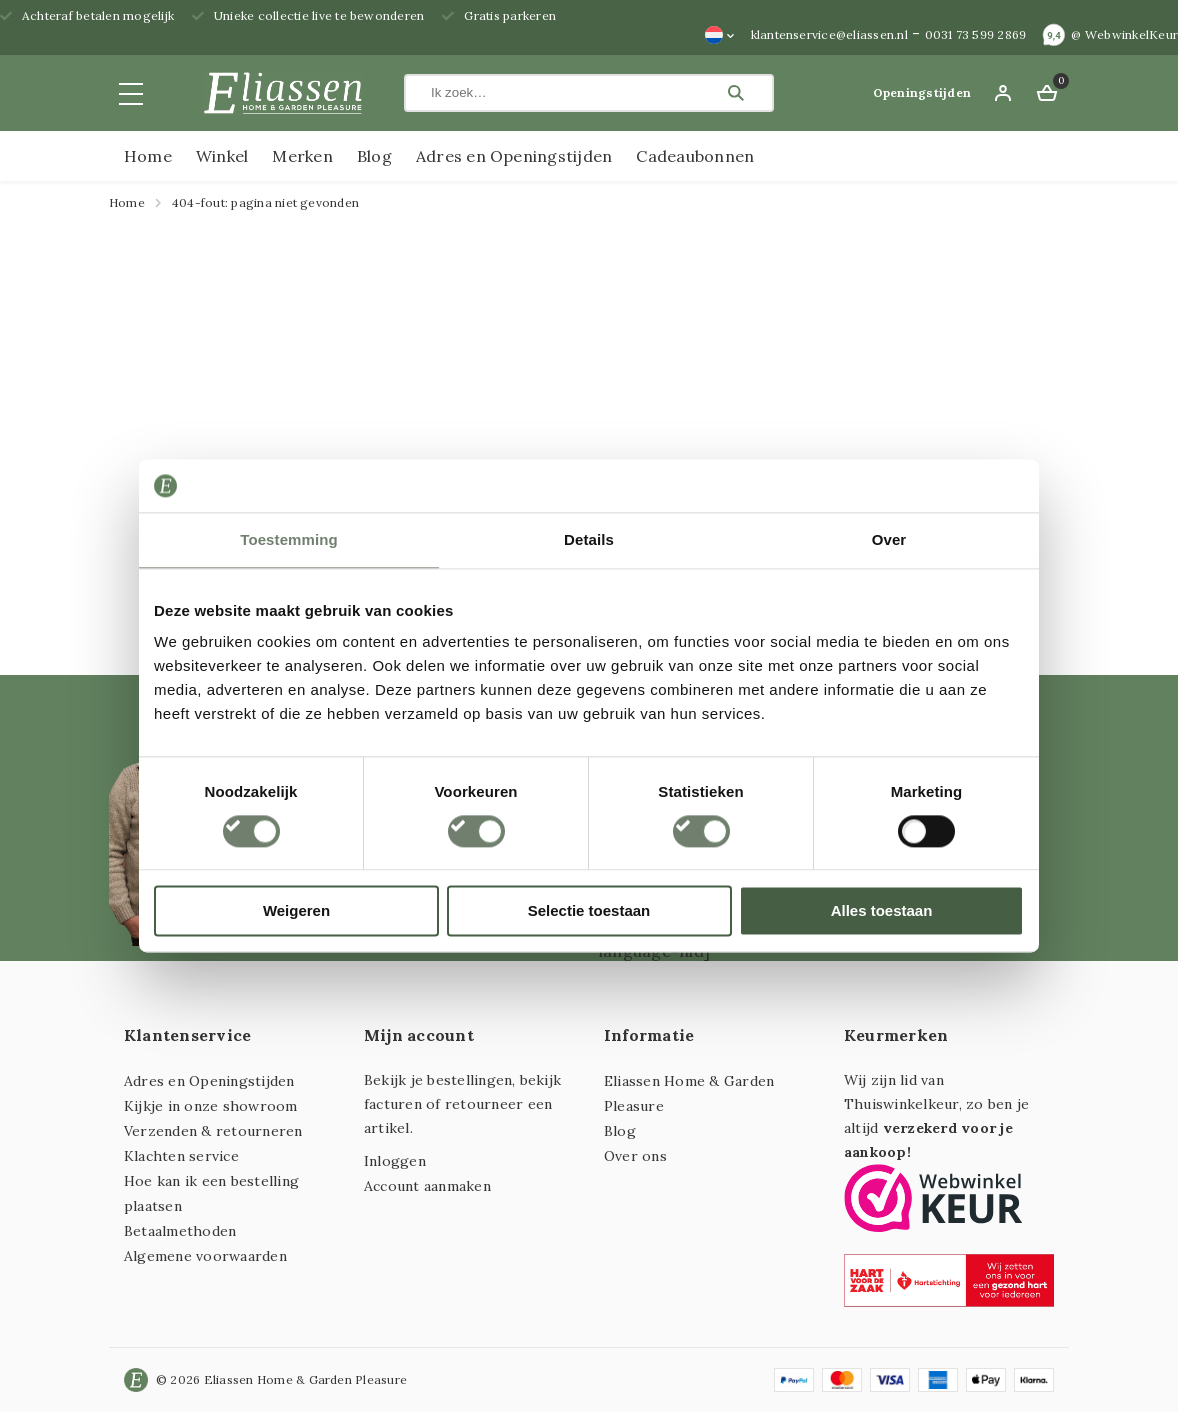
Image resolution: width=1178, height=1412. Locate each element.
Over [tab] (889, 539)
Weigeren (296, 911)
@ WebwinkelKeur (1124, 34)
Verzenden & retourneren (213, 1131)
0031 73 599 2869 (976, 34)
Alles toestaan (882, 911)
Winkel (222, 156)
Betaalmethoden (180, 1231)
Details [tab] (589, 539)
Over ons (635, 1156)
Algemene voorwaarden (205, 1256)
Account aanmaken (427, 1186)
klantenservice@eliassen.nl (829, 34)
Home (148, 156)
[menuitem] (720, 35)
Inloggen (395, 1161)
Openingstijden (922, 92)
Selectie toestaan (589, 911)
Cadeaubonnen (695, 156)
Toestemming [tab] (289, 539)
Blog (374, 156)
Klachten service (181, 1156)
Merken (302, 156)
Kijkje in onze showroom (211, 1106)
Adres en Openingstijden (514, 156)
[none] (720, 35)
